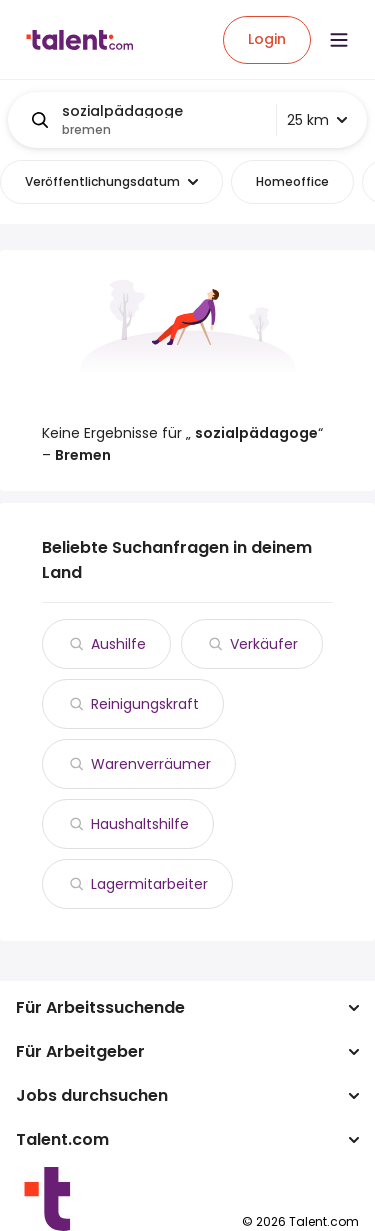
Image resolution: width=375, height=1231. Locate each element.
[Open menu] (339, 40)
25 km (317, 120)
